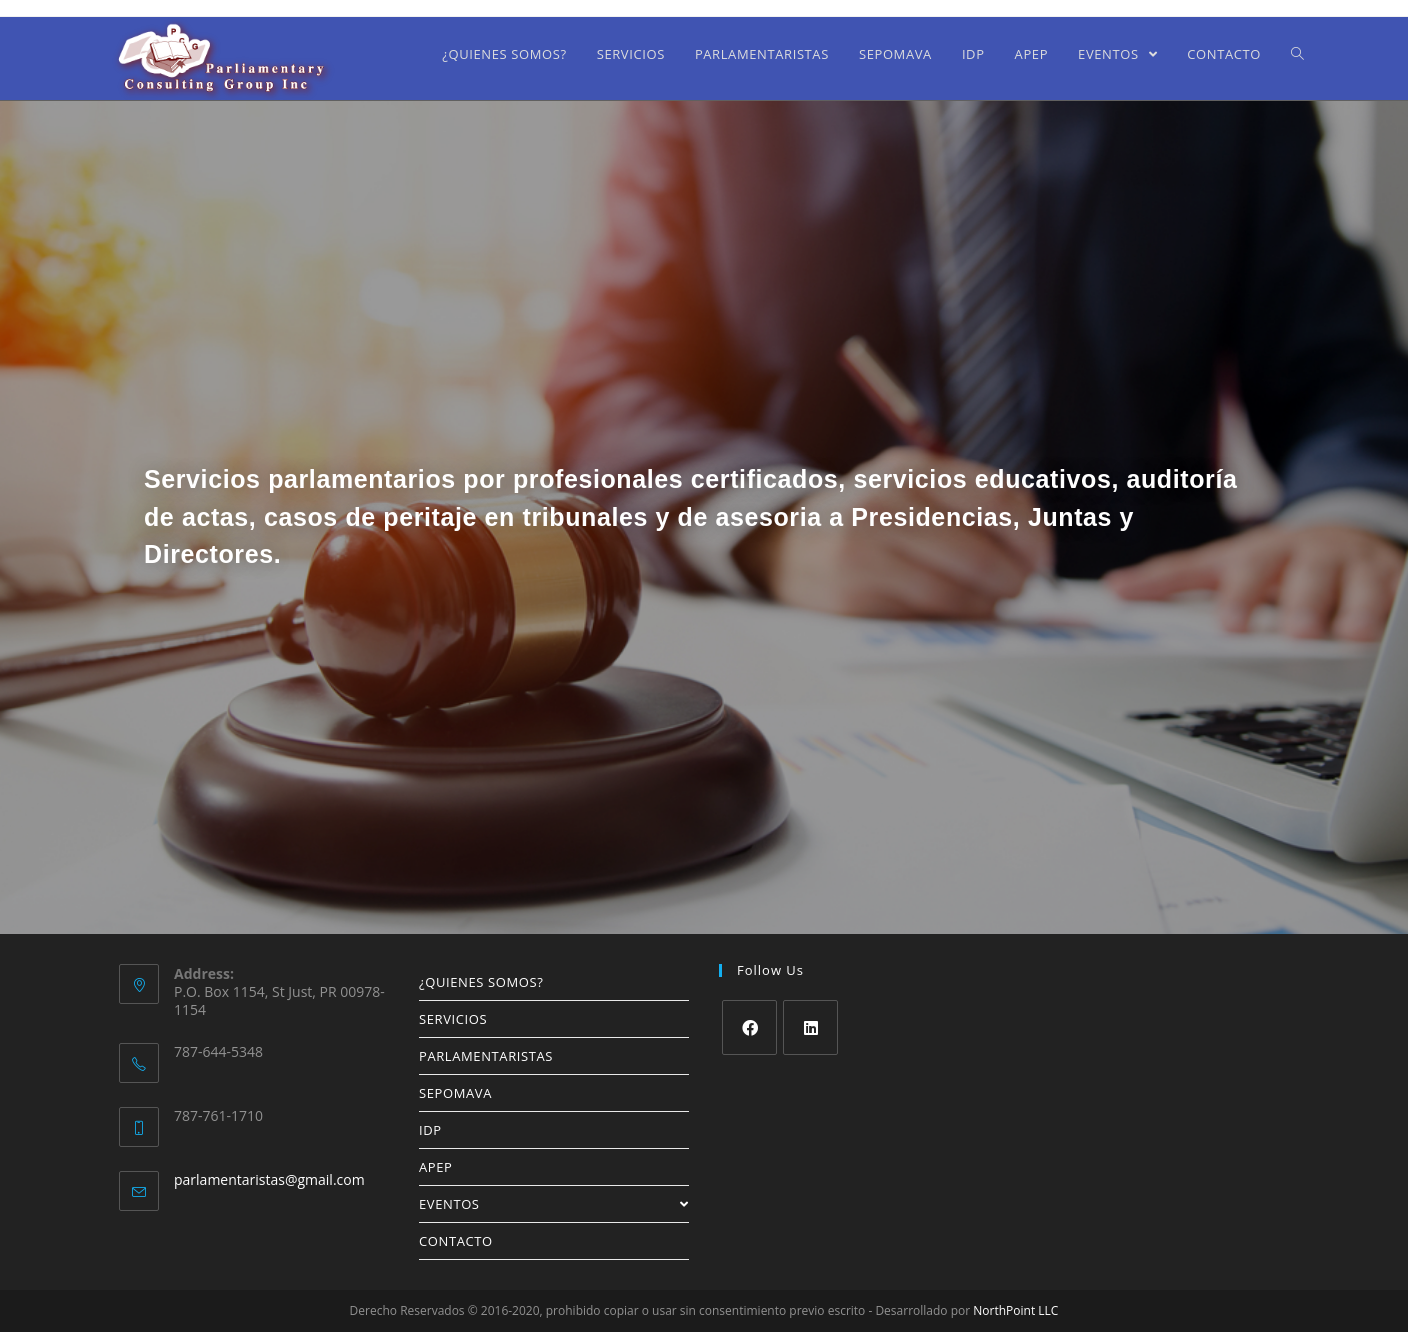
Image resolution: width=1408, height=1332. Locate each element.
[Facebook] (749, 1027)
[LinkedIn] (810, 1027)
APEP (436, 1167)
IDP (430, 1130)
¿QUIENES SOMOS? (481, 982)
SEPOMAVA (455, 1093)
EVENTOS (554, 1204)
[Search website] (1297, 54)
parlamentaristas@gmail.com (269, 1179)
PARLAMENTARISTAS (486, 1056)
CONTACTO (456, 1241)
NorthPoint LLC (1015, 1310)
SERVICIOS (453, 1019)
